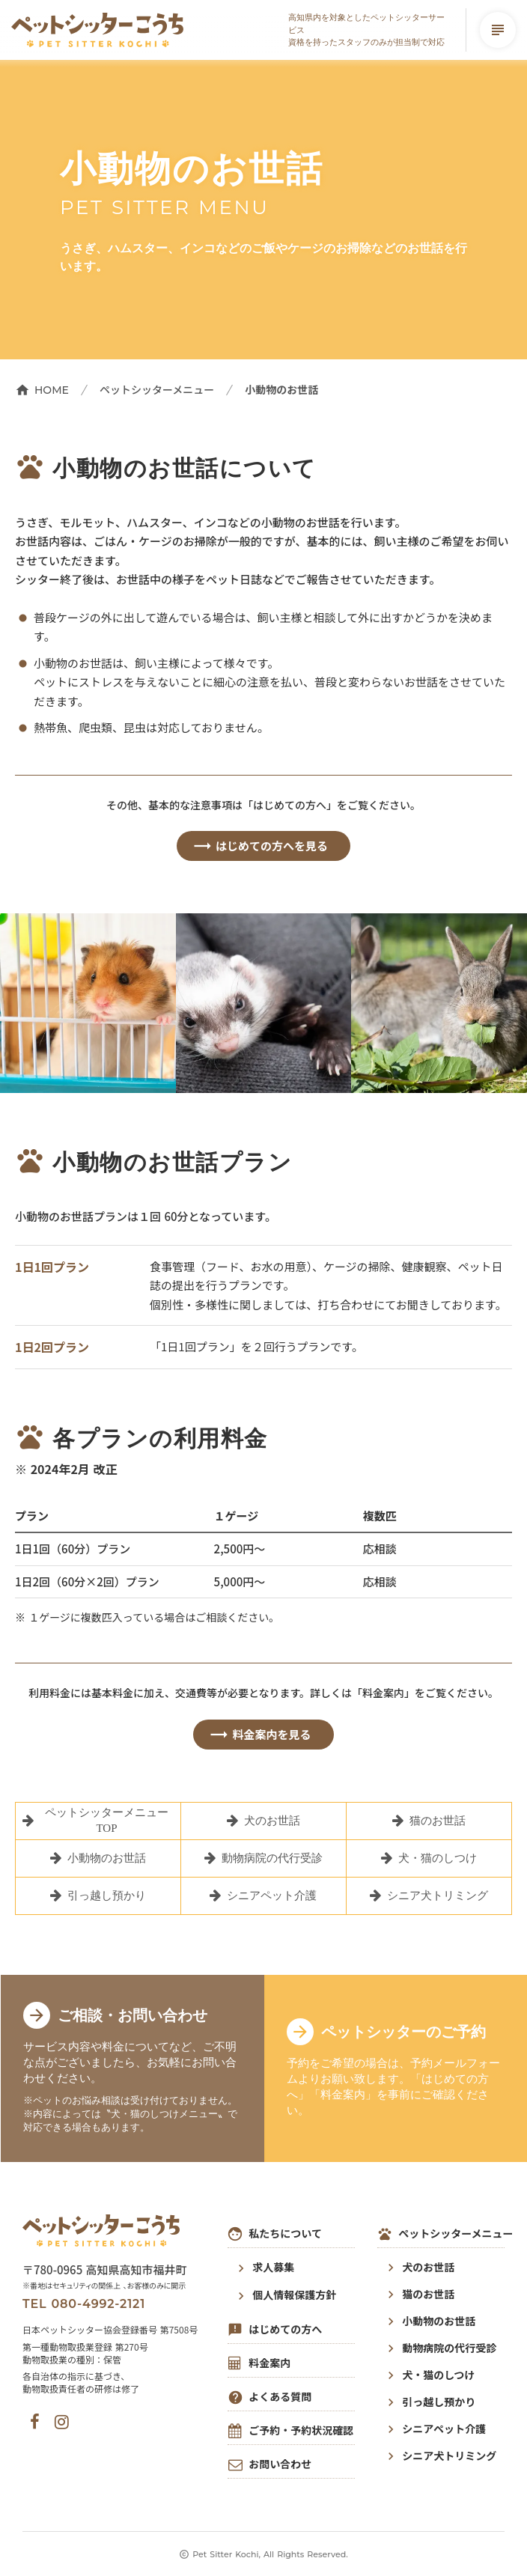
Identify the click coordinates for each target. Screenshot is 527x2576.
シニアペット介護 (444, 2429)
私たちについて (285, 2233)
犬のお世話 (428, 2267)
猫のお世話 (428, 2294)
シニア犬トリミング (449, 2456)
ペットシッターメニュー (157, 390)
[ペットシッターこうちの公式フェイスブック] (35, 2422)
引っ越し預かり (438, 2402)
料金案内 (269, 2363)
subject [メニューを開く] (498, 30)
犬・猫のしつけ (438, 2375)
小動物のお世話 (438, 2321)
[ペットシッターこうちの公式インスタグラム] (62, 2422)
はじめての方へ (285, 2329)
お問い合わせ (280, 2464)
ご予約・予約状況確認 (301, 2430)
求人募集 (273, 2267)
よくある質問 (280, 2397)
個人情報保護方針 (294, 2295)
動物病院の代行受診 (449, 2348)
